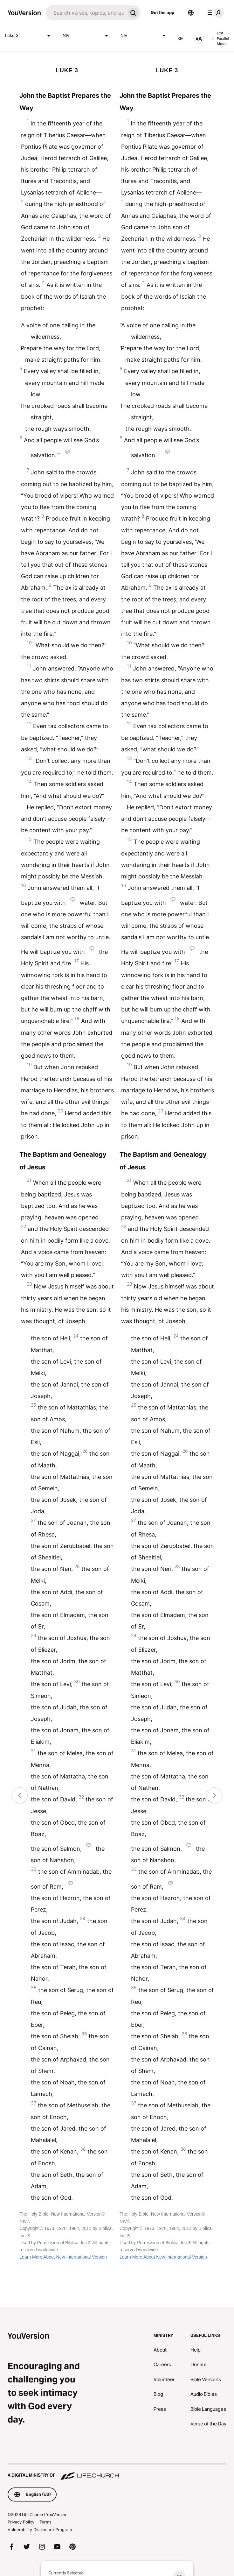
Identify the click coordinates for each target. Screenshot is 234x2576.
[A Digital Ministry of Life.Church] (117, 2472)
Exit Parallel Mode (220, 38)
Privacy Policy (21, 2521)
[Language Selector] (190, 12)
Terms (45, 2521)
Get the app (162, 12)
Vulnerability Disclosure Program (40, 2529)
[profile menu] (214, 12)
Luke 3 (28, 35)
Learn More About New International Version (63, 2257)
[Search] (85, 13)
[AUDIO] (181, 38)
